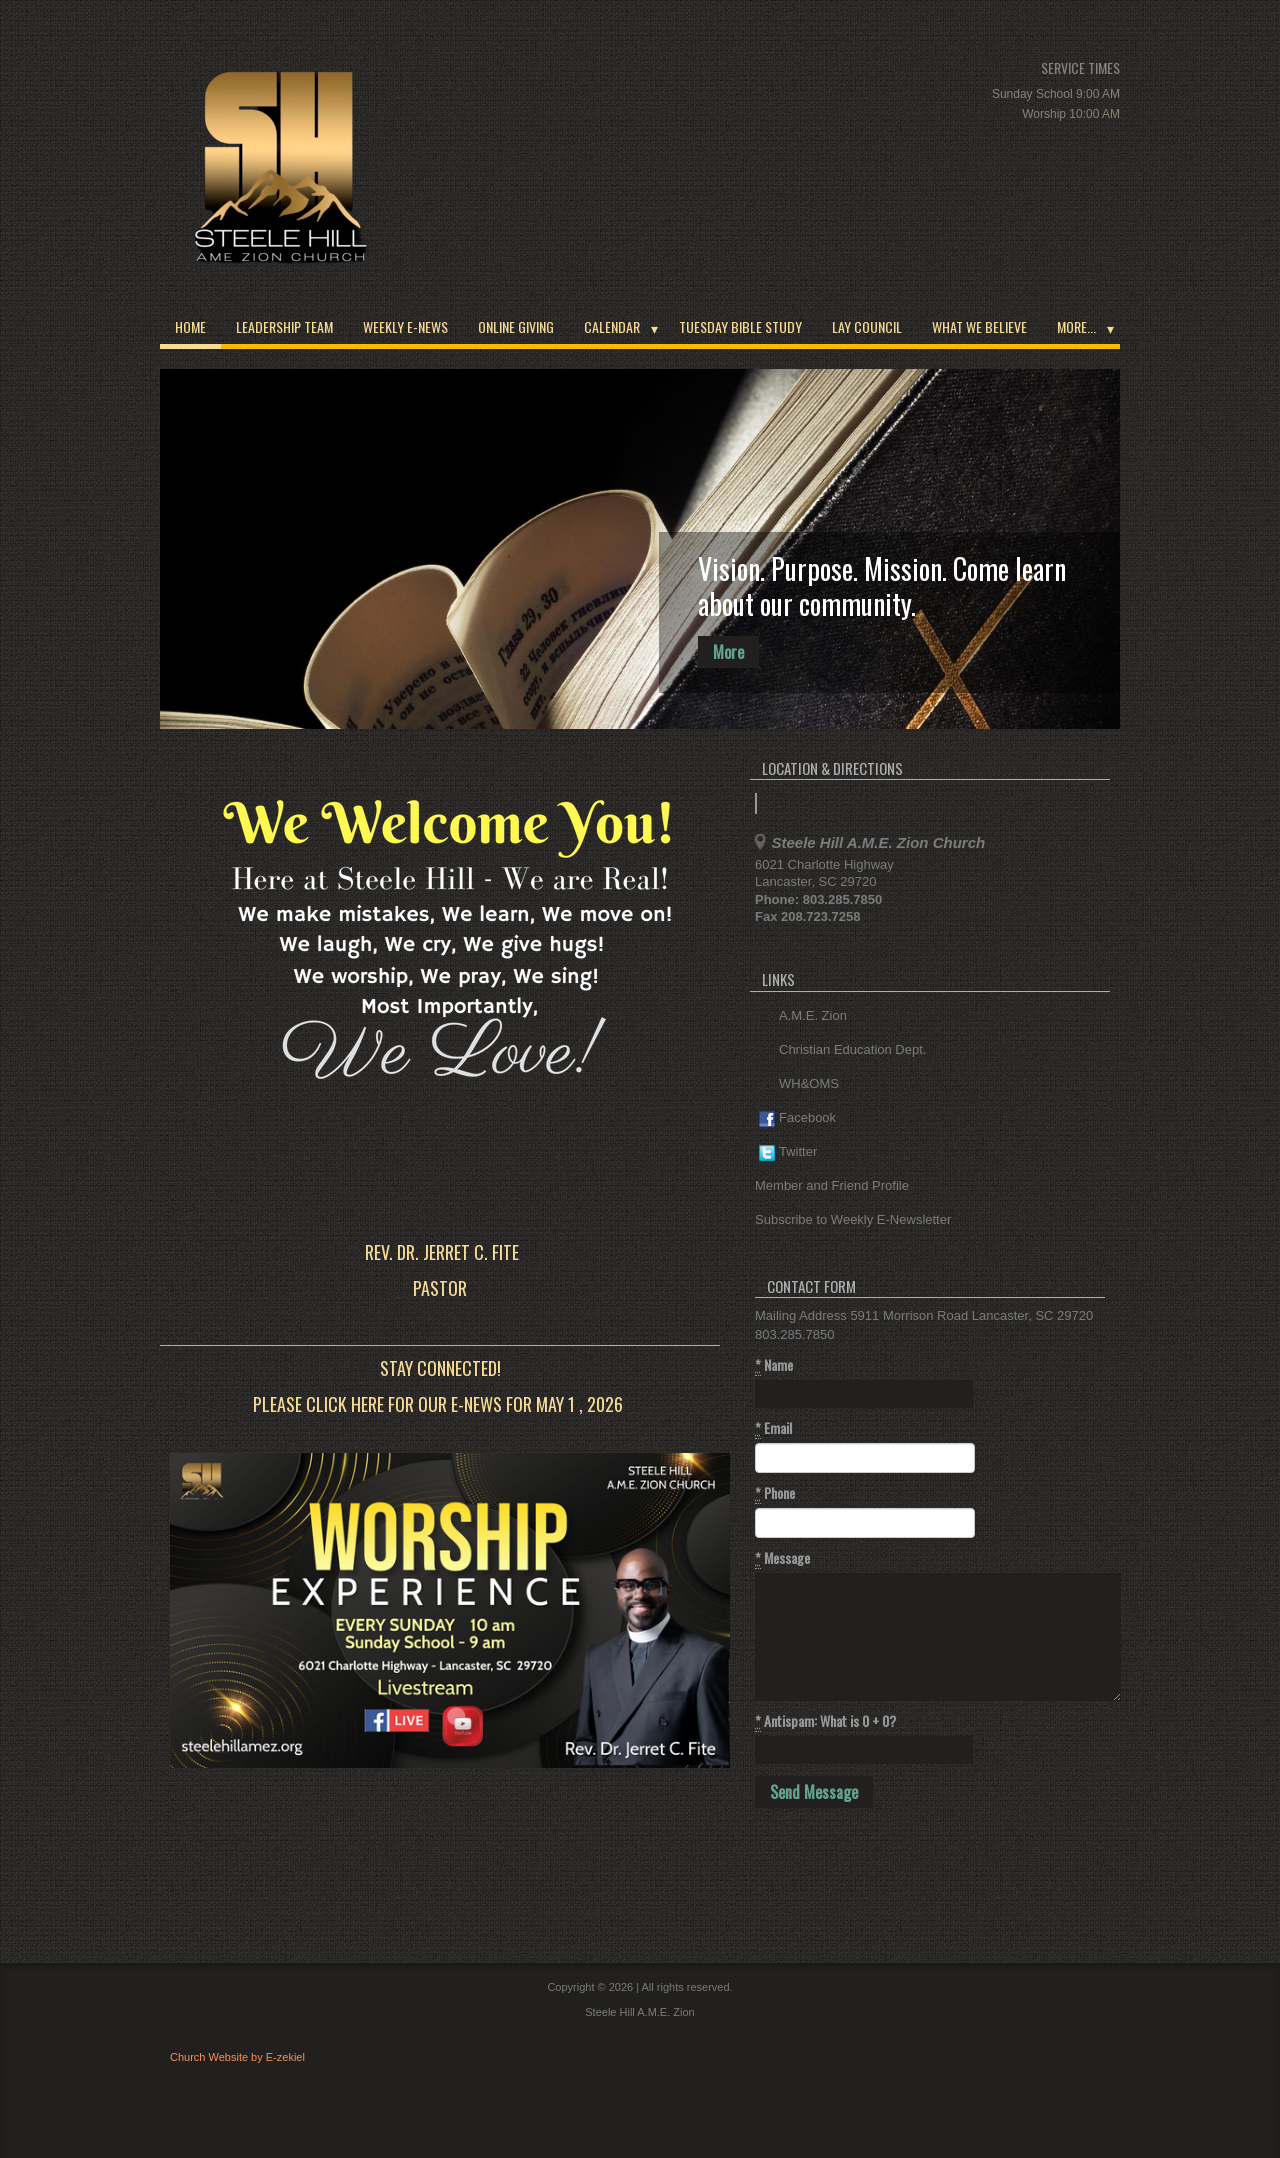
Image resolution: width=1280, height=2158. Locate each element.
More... (1076, 326)
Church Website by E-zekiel (237, 2057)
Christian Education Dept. (842, 1050)
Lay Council (867, 326)
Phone (775, 1493)
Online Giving (516, 326)
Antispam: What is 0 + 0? (825, 1721)
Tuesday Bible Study (740, 326)
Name (774, 1365)
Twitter (788, 1152)
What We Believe (979, 326)
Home (190, 326)
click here (345, 1404)
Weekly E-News (405, 326)
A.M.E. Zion (803, 1016)
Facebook (797, 1118)
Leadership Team (284, 326)
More (728, 652)
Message (782, 1558)
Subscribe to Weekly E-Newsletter (853, 1219)
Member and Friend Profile (832, 1185)
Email (773, 1428)
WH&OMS (799, 1084)
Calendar (612, 326)
